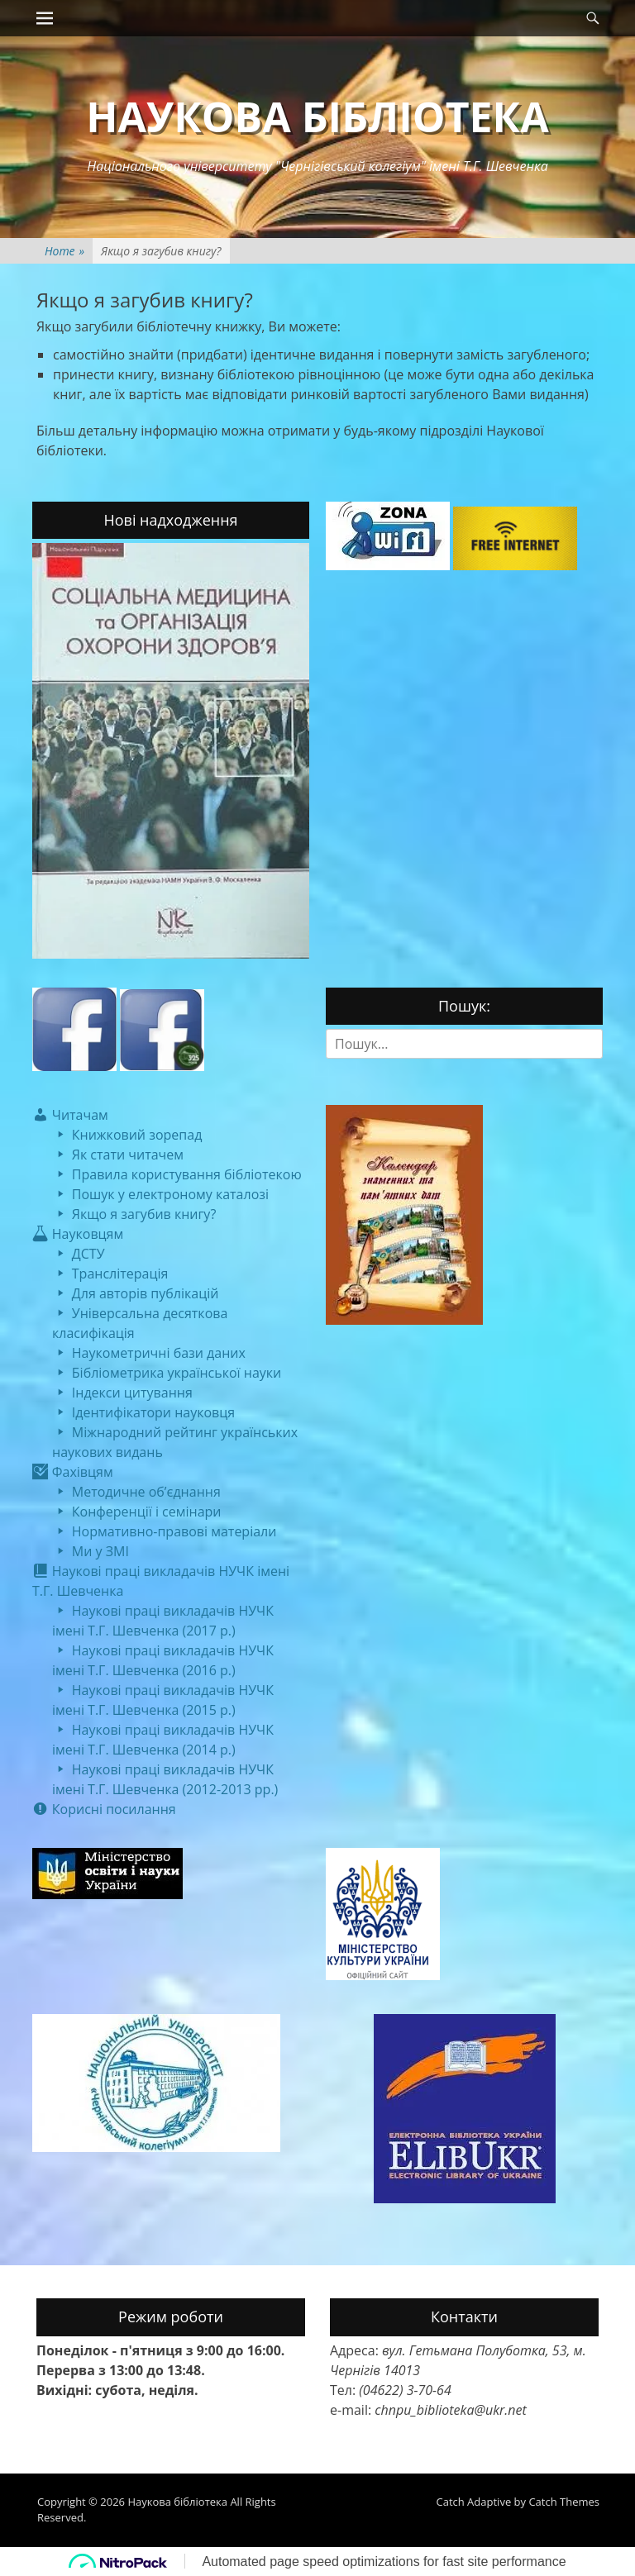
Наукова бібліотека (317, 116)
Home (64, 251)
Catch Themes (563, 2501)
